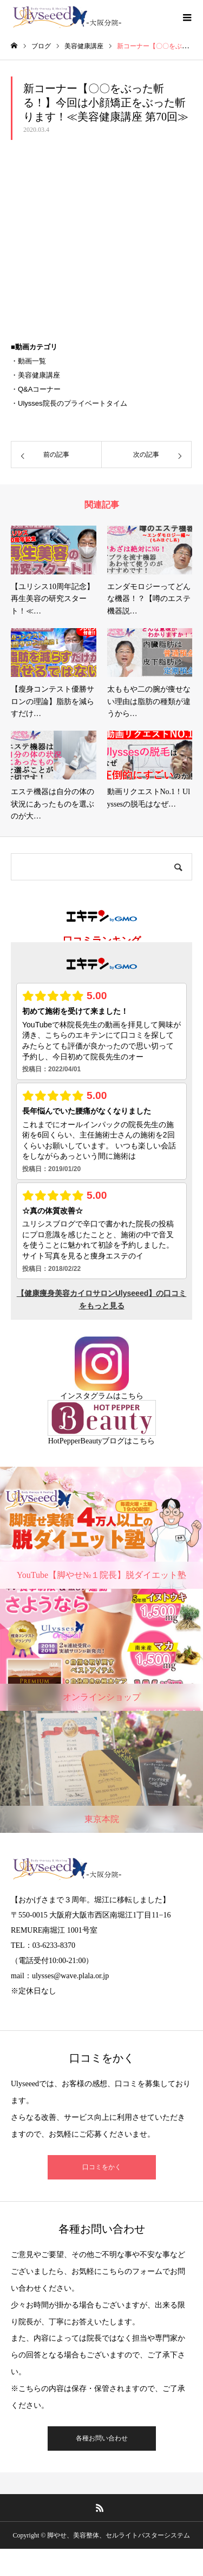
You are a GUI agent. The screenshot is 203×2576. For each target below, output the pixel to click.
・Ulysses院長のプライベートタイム (69, 403)
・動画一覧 (28, 361)
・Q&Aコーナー (36, 389)
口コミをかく (101, 2167)
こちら (132, 1396)
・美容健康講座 (35, 375)
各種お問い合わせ (102, 2438)
